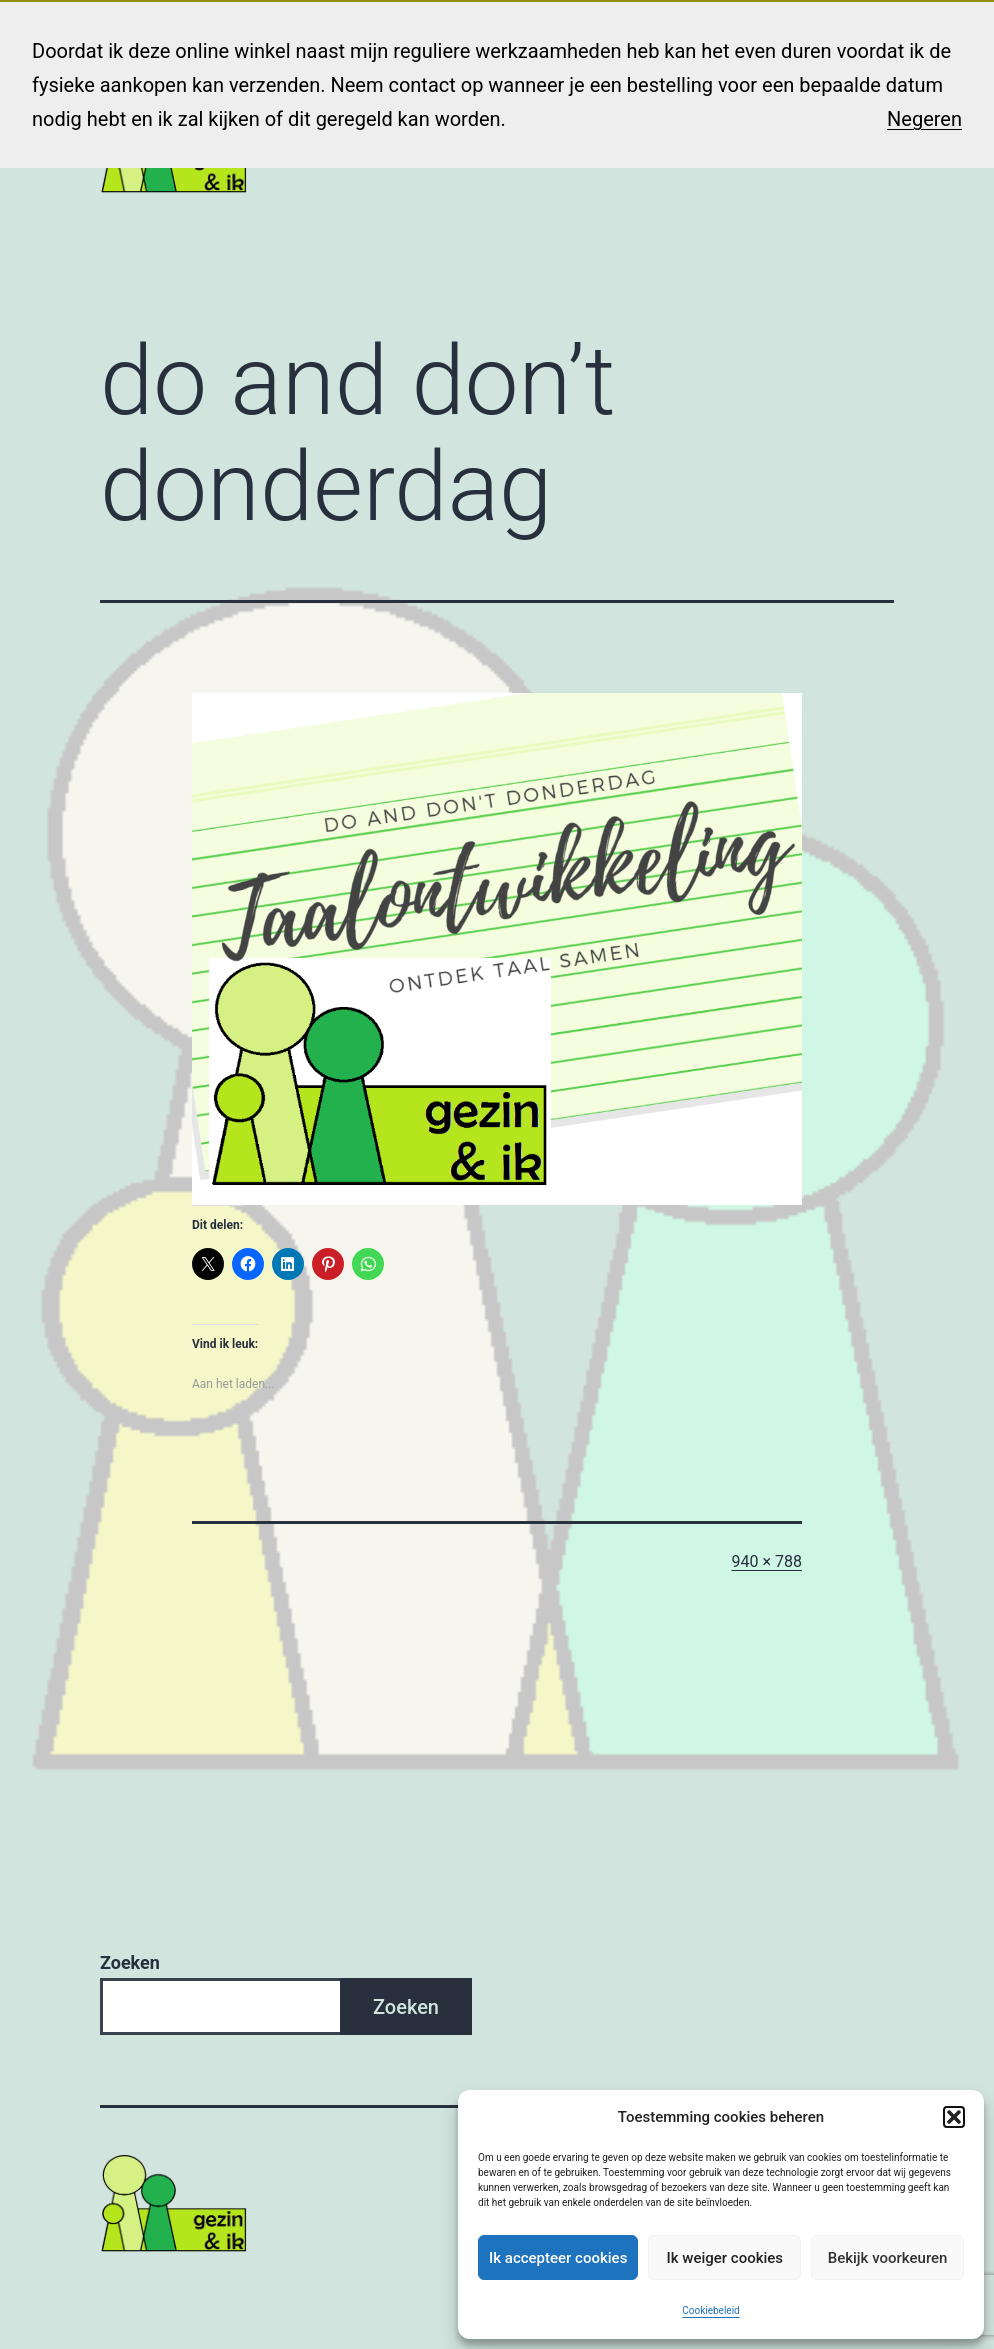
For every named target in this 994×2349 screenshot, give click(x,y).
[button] (954, 2117)
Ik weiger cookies (724, 2258)
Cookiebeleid (710, 2310)
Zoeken (130, 1962)
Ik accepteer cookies (558, 2258)
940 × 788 (767, 1561)
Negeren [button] (924, 119)
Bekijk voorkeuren (888, 2258)
